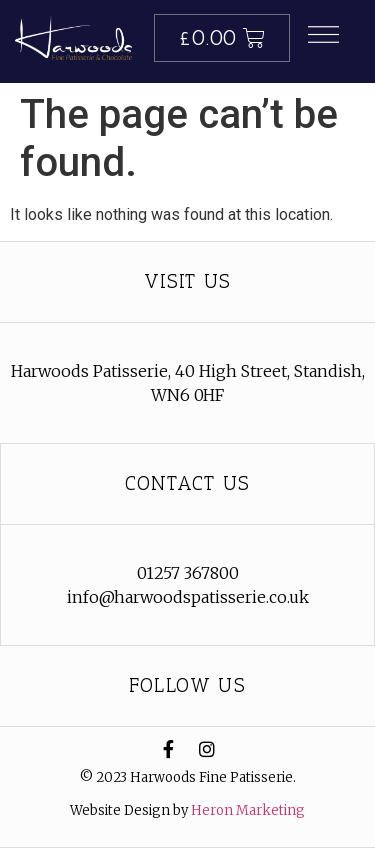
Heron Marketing (248, 810)
